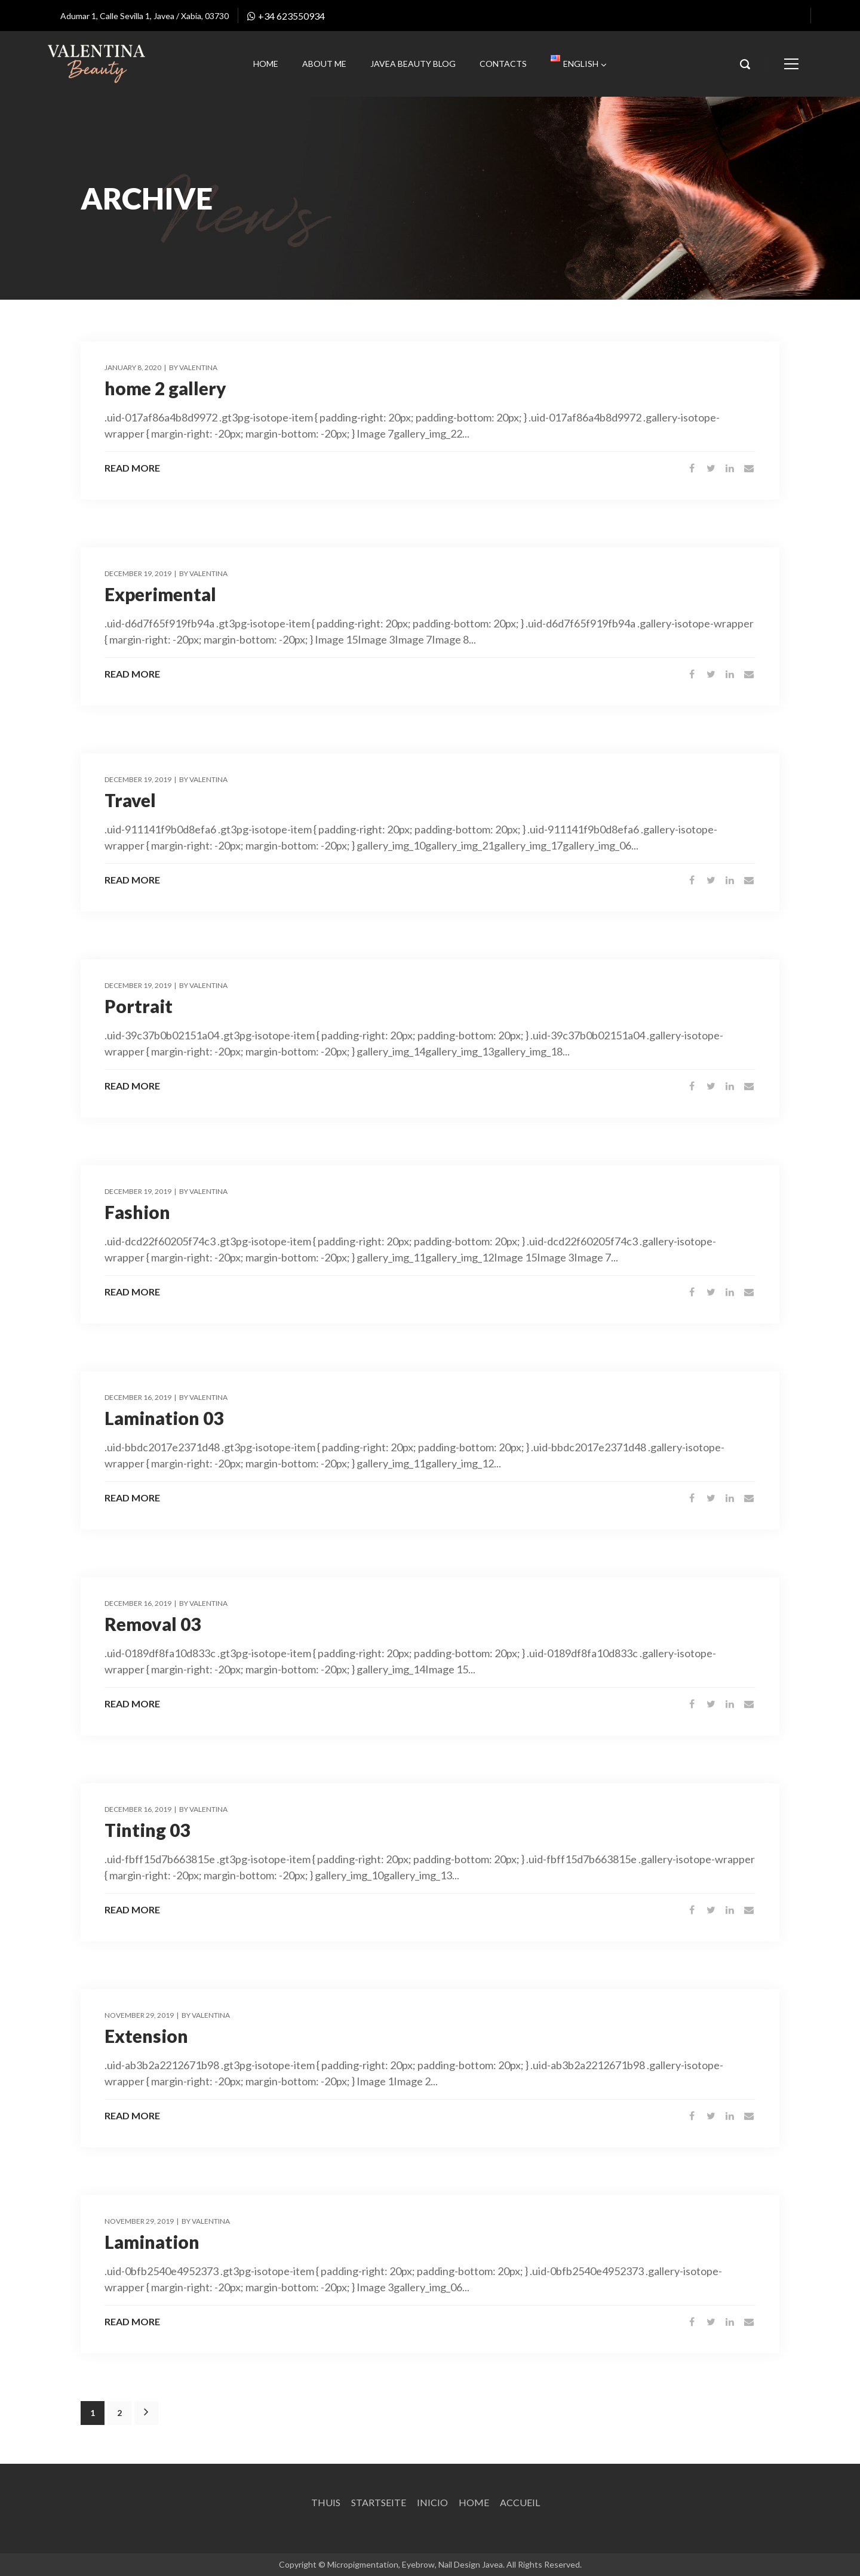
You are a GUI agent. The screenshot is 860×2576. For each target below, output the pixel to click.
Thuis (325, 2502)
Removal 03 (153, 1624)
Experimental (160, 594)
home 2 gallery (165, 388)
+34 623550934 (286, 16)
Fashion (137, 1212)
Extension (146, 2035)
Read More (132, 468)
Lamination (152, 2241)
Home (474, 2502)
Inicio (432, 2502)
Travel (130, 800)
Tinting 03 (147, 1830)
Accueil (520, 2502)
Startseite (378, 2502)
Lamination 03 (164, 1418)
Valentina (198, 367)
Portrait (139, 1006)
